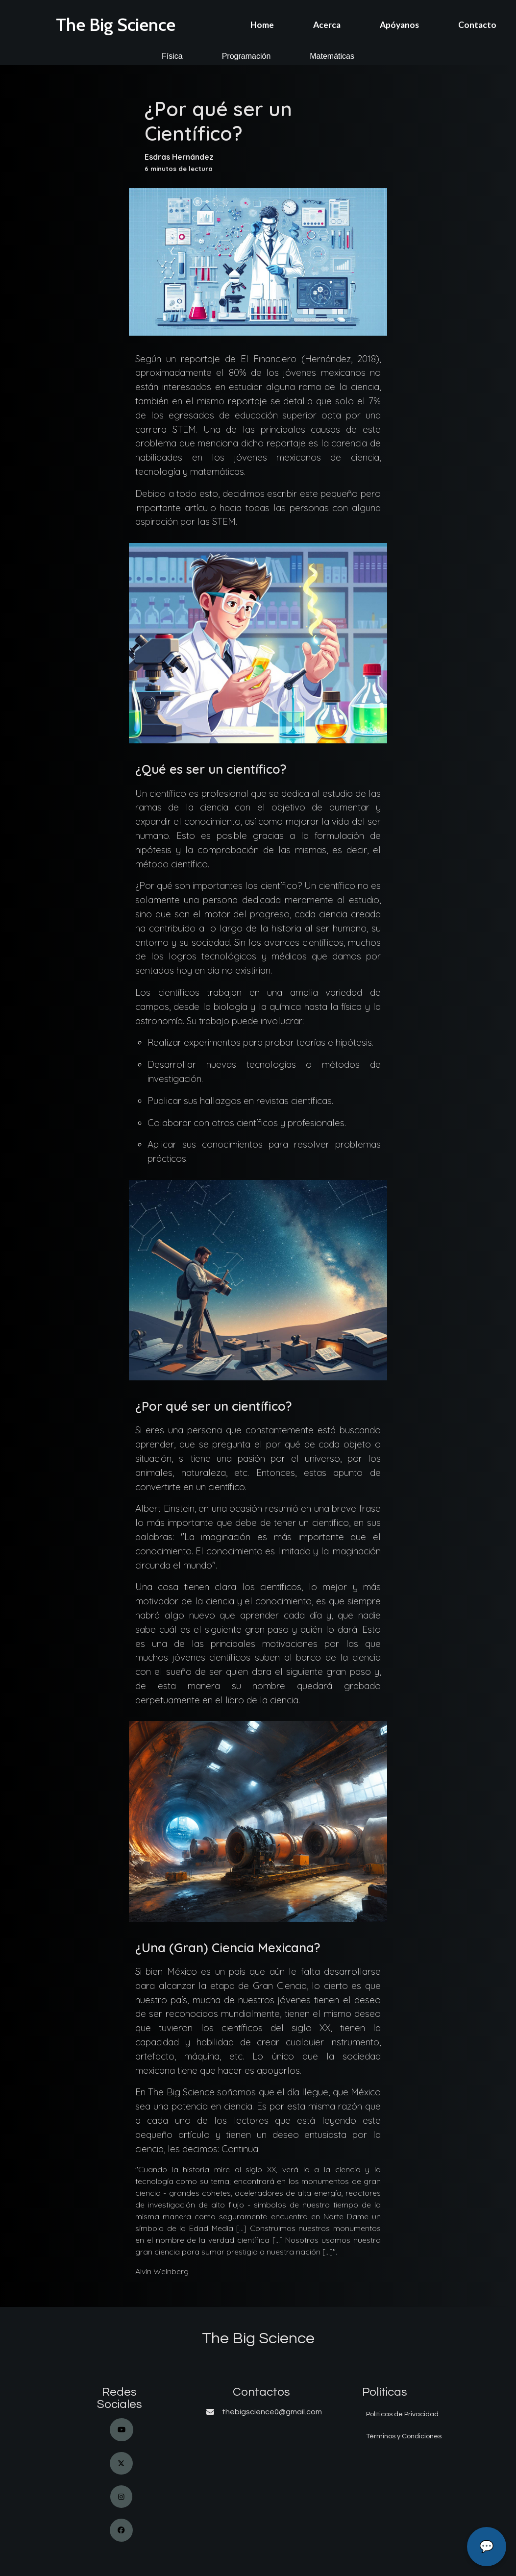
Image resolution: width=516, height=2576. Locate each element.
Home (262, 25)
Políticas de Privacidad (402, 2414)
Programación (246, 56)
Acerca (327, 25)
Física (172, 56)
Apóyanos (399, 25)
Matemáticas (332, 56)
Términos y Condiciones (404, 2436)
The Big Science (115, 24)
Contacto (477, 25)
